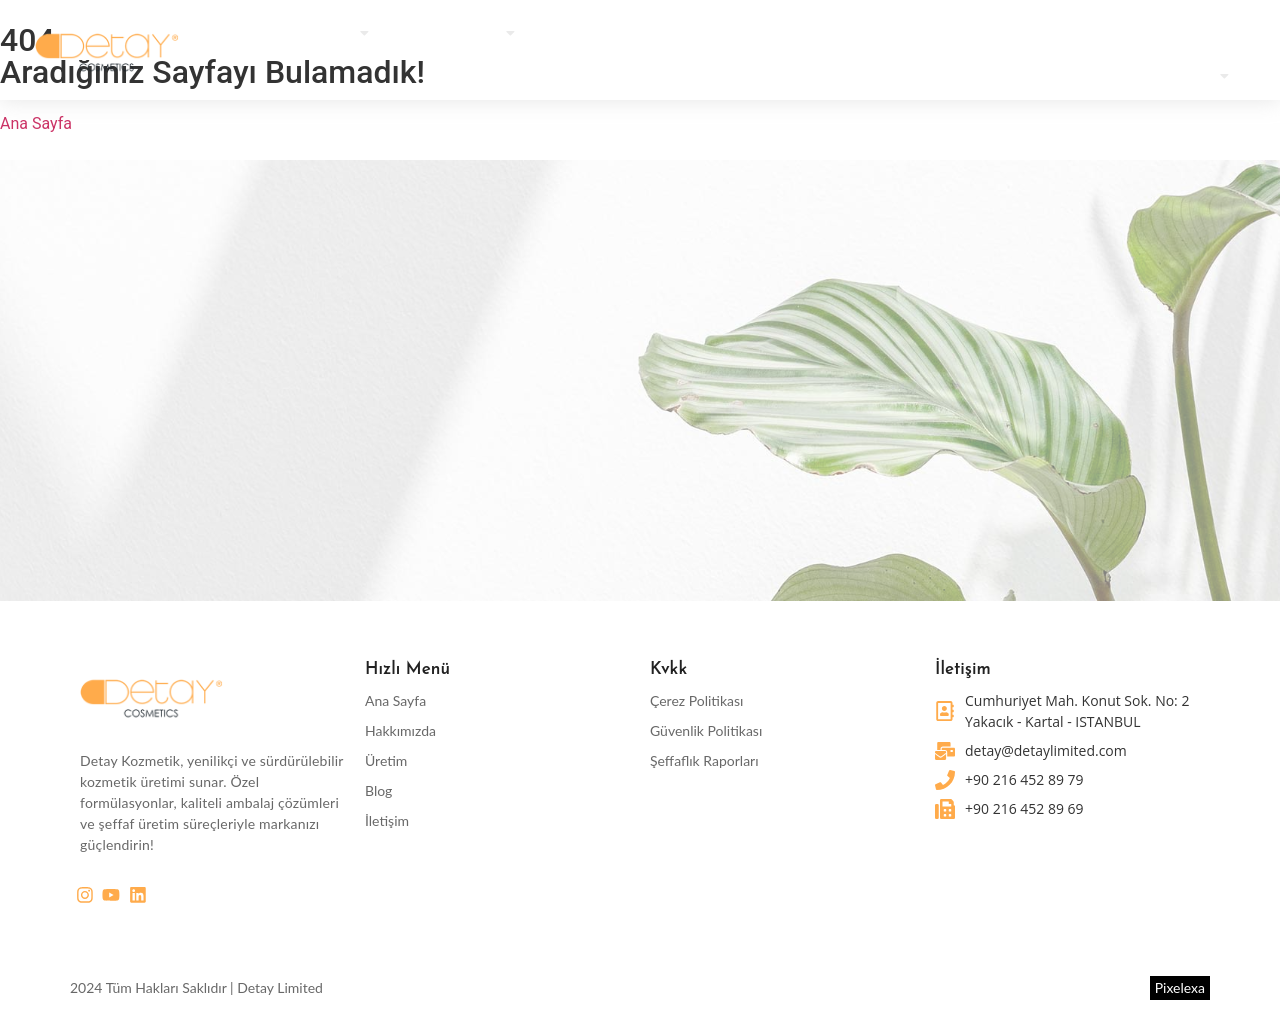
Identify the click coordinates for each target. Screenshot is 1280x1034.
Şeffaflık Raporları (704, 761)
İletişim (387, 821)
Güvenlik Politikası (706, 731)
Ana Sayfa (395, 701)
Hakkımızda (400, 731)
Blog (378, 791)
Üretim (386, 761)
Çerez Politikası (696, 701)
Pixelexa (1180, 987)
